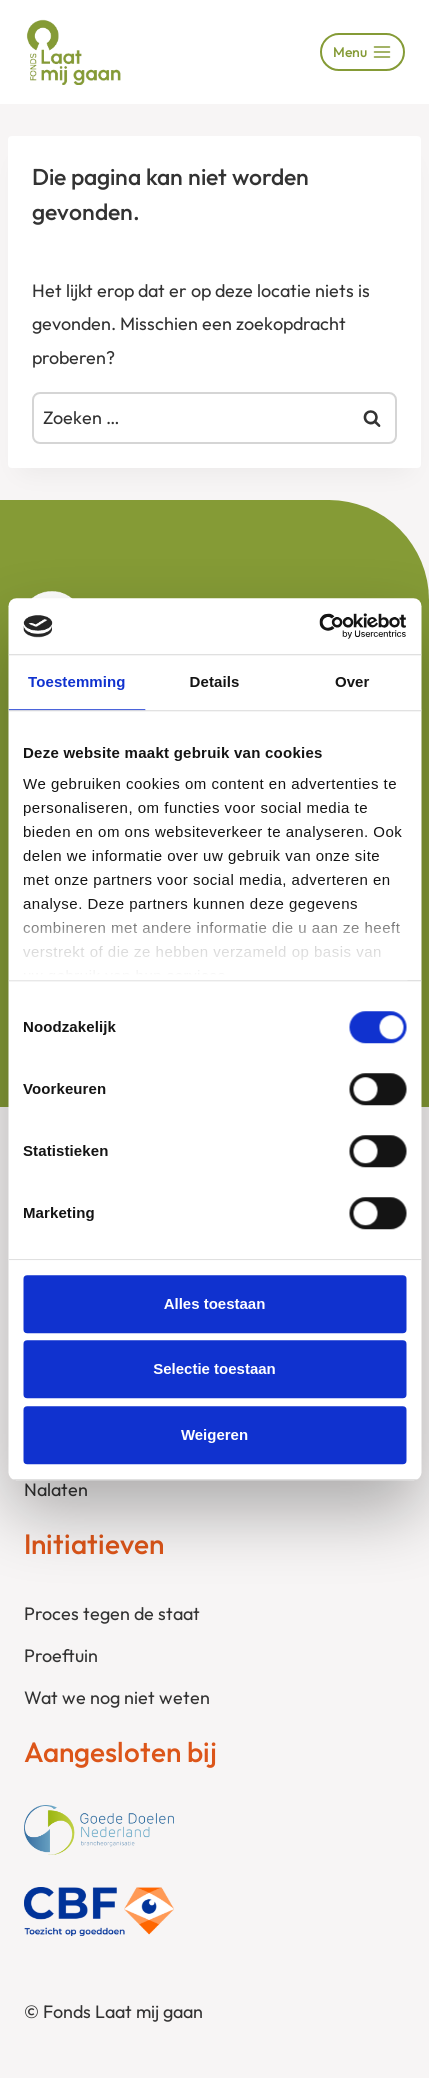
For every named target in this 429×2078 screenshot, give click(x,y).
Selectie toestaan (214, 1368)
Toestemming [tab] (77, 681)
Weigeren (214, 1434)
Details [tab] (215, 681)
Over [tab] (352, 681)
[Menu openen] (362, 52)
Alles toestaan (215, 1303)
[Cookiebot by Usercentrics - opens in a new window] (318, 626)
